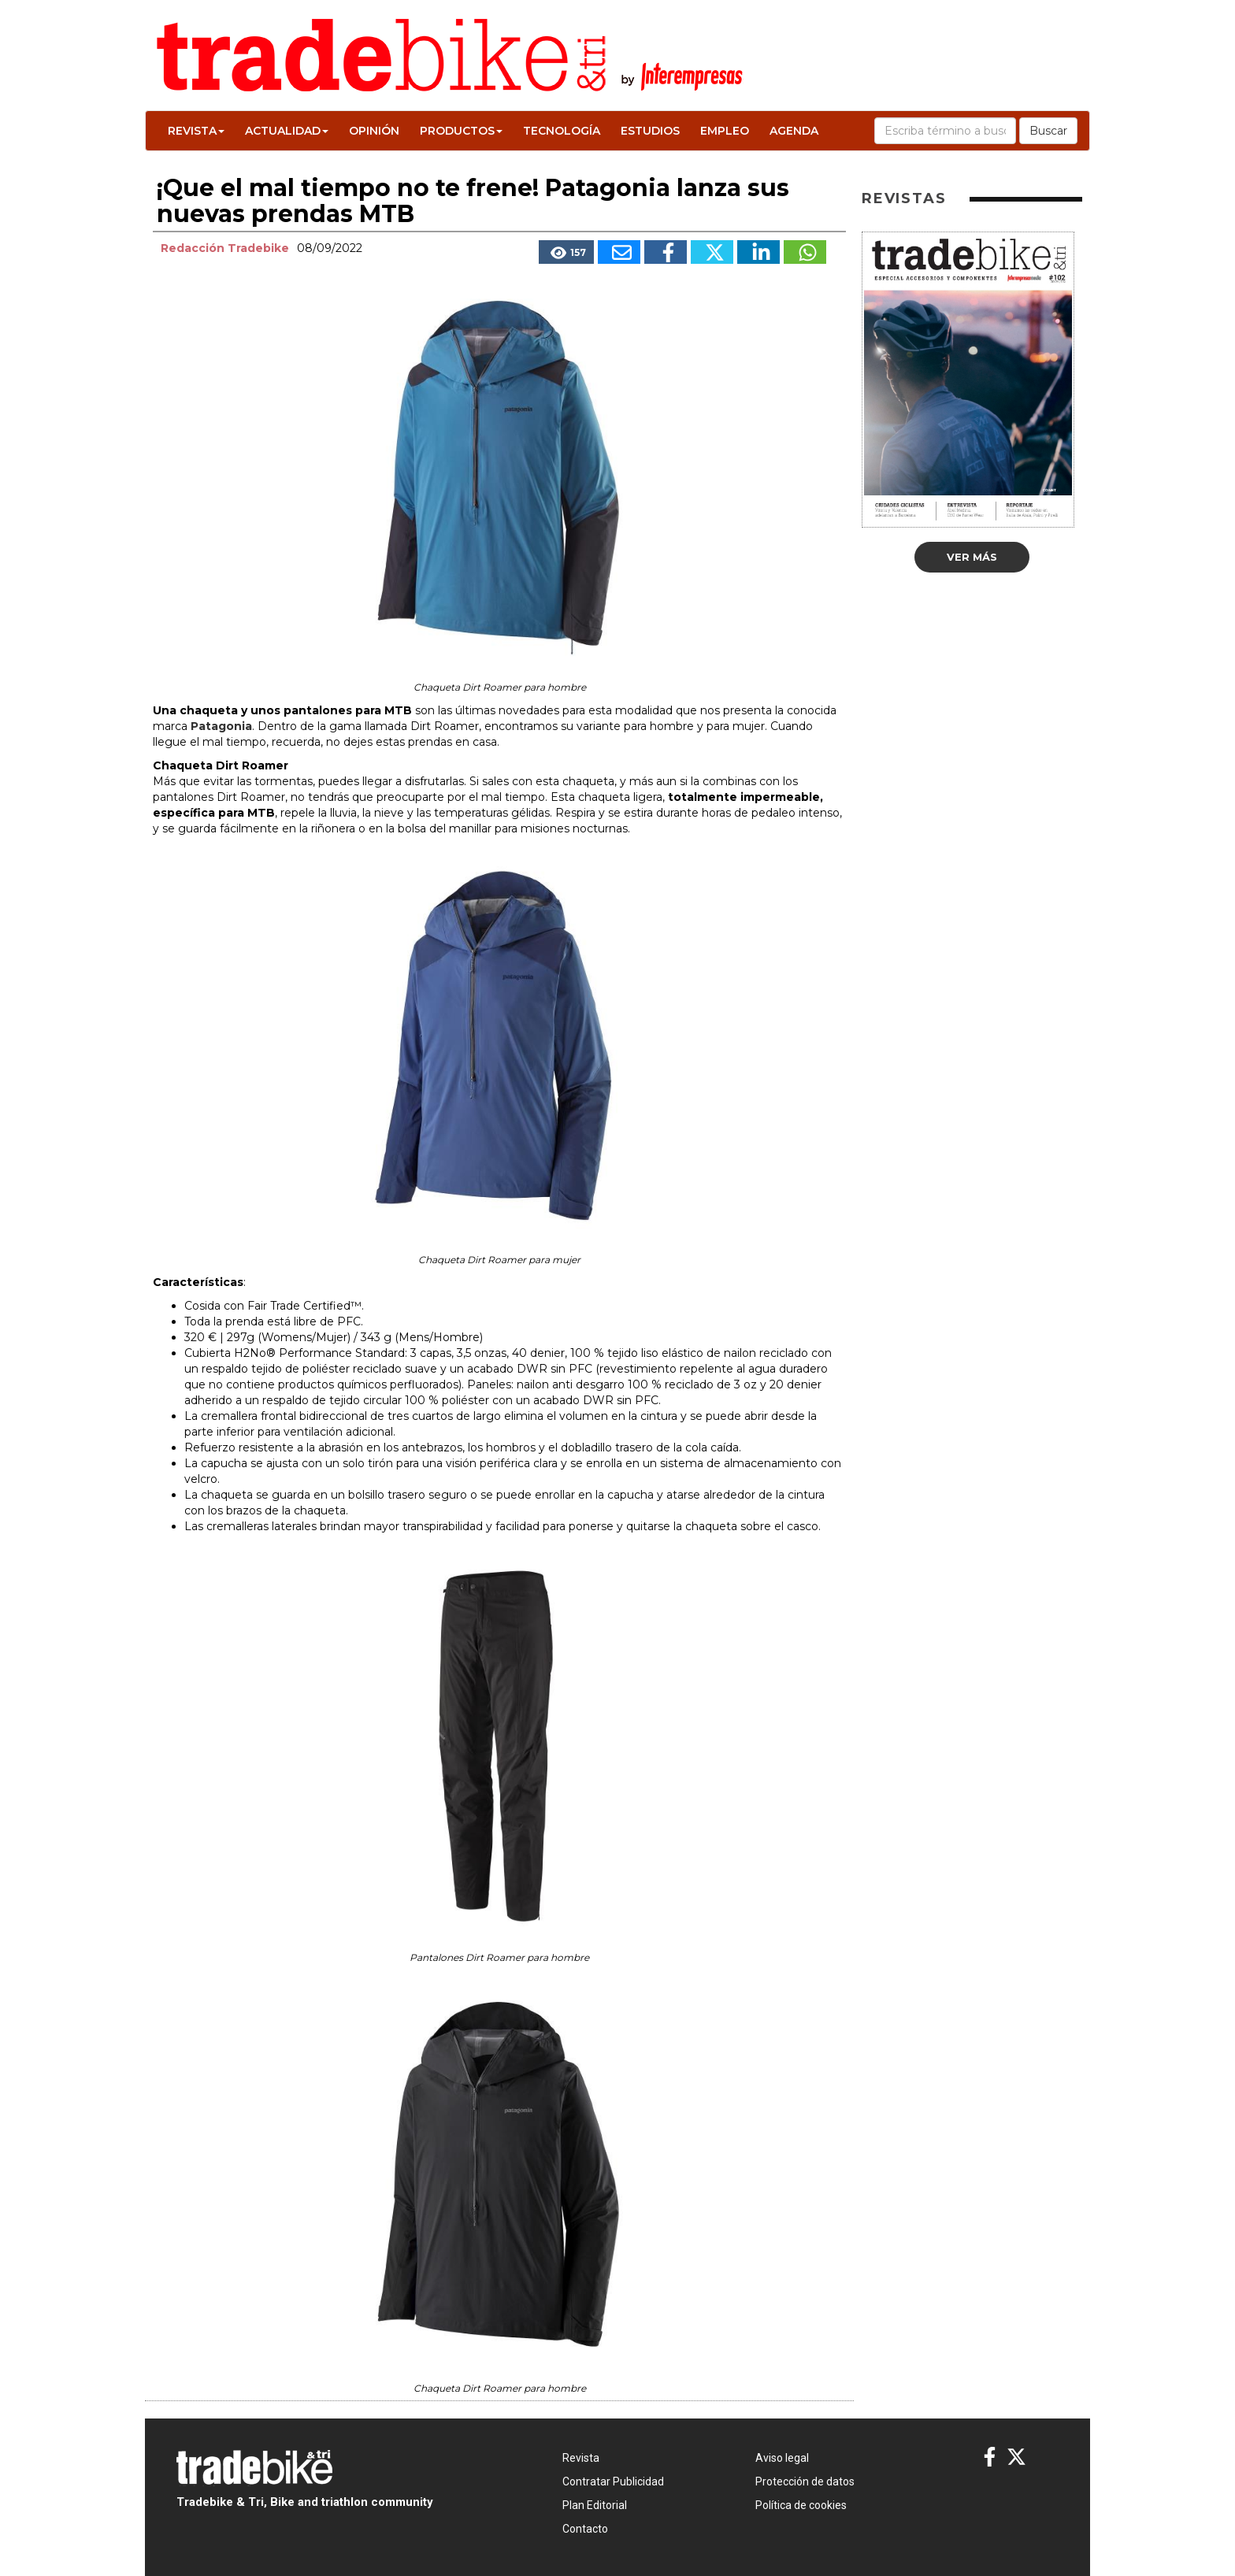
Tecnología (561, 131)
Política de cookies (801, 2505)
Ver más (972, 556)
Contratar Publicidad (613, 2481)
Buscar (1048, 131)
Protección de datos (805, 2481)
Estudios (650, 131)
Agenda (794, 131)
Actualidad (286, 131)
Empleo (724, 131)
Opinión (374, 131)
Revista (196, 131)
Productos (461, 131)
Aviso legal (782, 2458)
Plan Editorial (594, 2505)
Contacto (585, 2528)
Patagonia (221, 726)
